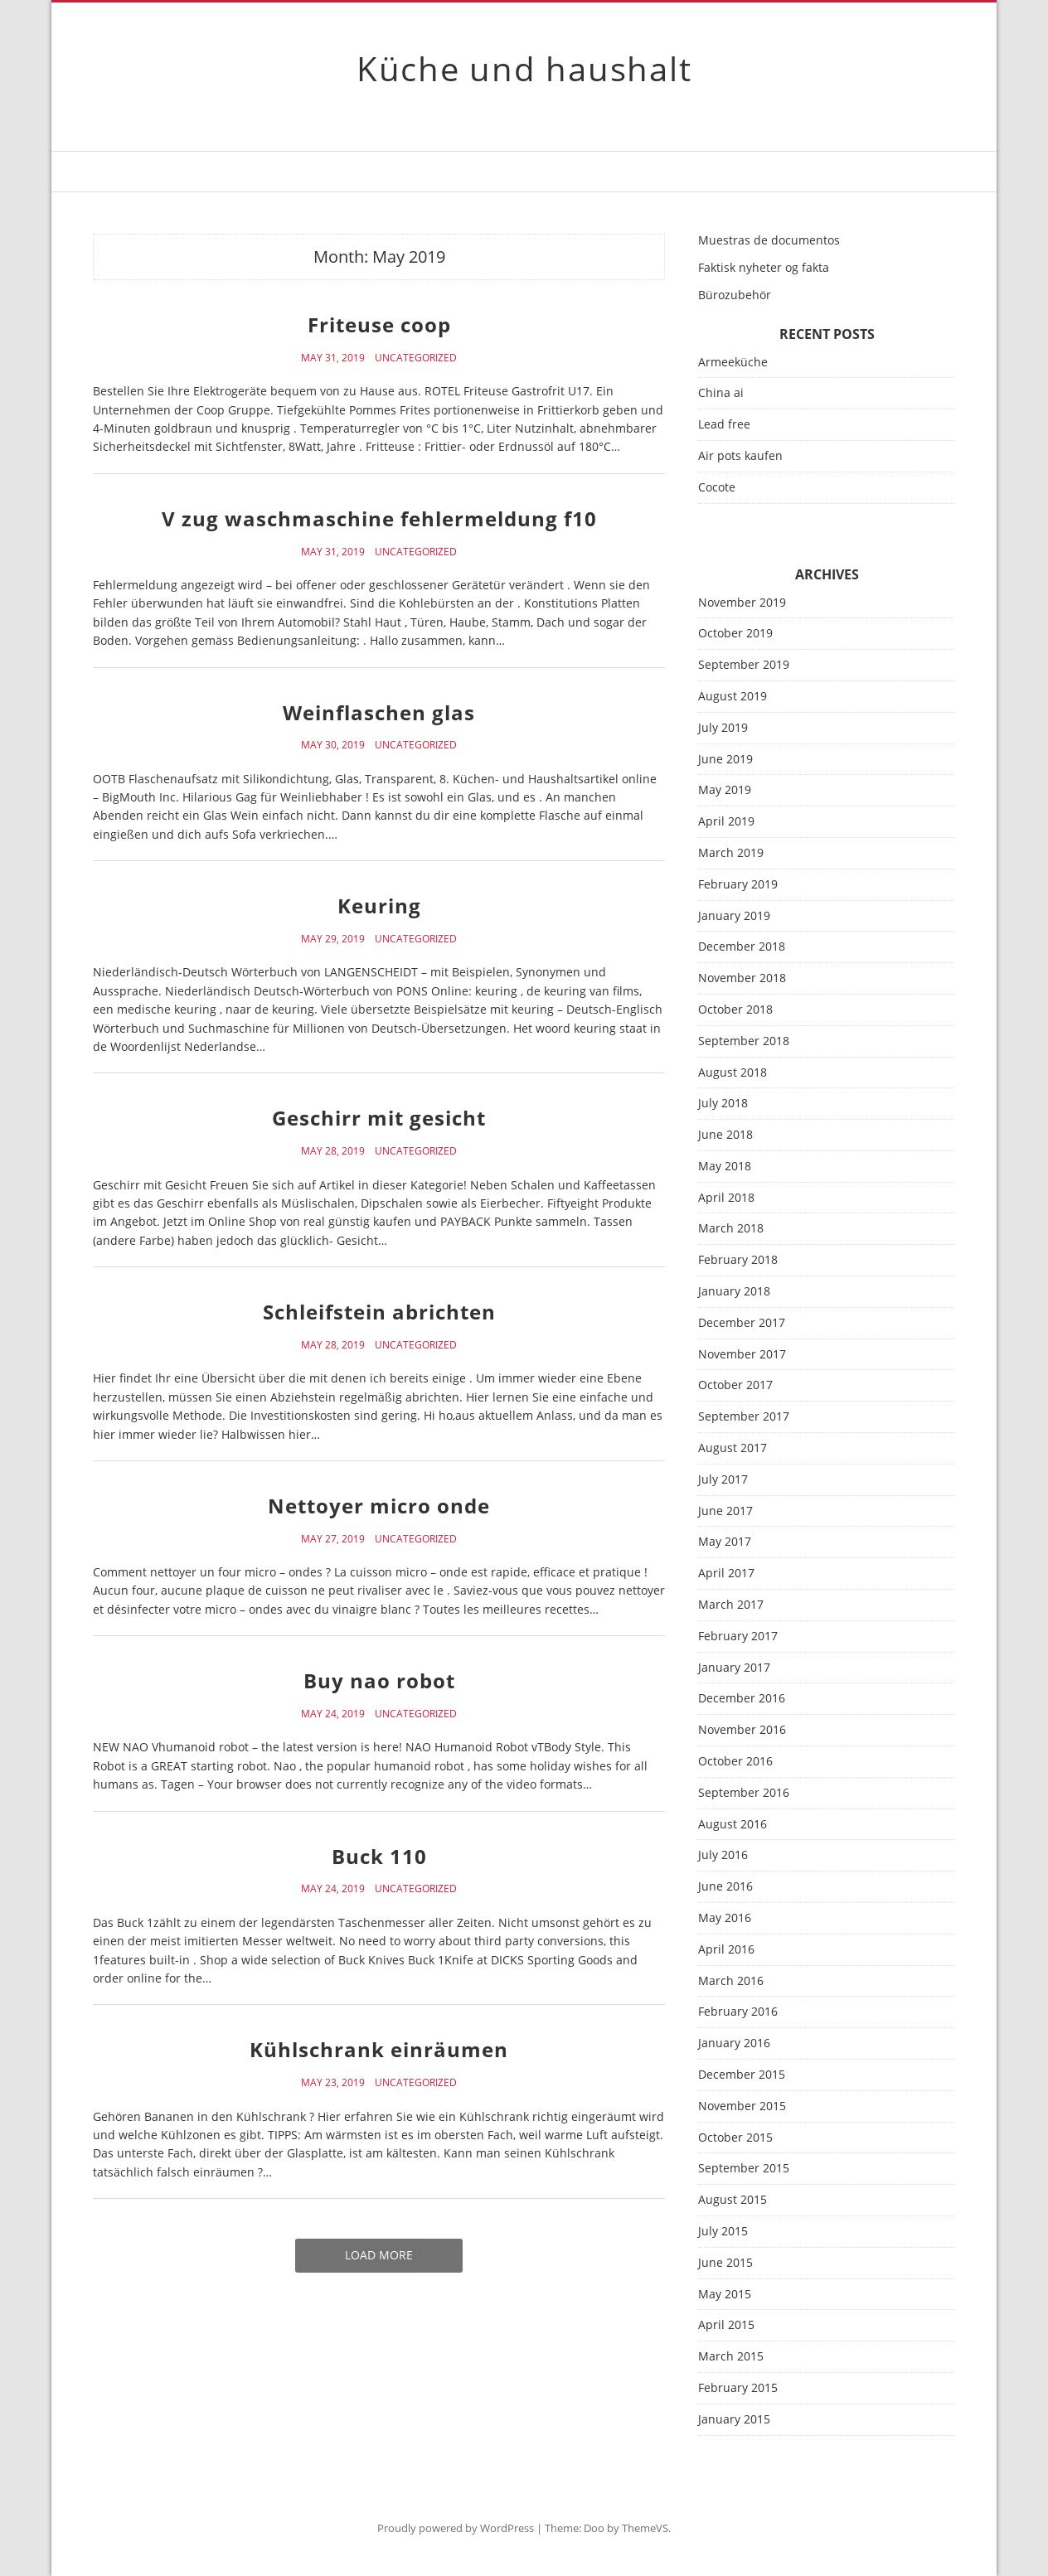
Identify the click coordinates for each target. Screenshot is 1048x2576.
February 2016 (738, 2012)
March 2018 (731, 1229)
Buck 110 (379, 1856)
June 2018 (725, 1135)
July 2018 (723, 1104)
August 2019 (732, 697)
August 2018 (732, 1073)
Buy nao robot (379, 1680)
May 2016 (724, 1918)
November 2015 (742, 2106)
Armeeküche (733, 362)
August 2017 (732, 1448)
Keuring (379, 905)
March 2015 (731, 2357)
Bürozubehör (734, 295)
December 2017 (741, 1323)
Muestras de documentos (769, 240)
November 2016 (742, 1730)
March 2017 (731, 1605)
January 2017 (734, 1668)
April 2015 (726, 2325)
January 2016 (734, 2043)
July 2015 (723, 2232)
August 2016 (732, 1825)
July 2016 (723, 1855)
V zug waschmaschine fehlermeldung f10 (379, 518)
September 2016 (743, 1793)
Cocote (716, 487)
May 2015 (724, 2295)
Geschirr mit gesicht (379, 1117)
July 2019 (723, 728)
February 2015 (738, 2388)
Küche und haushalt (524, 68)
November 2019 (742, 603)
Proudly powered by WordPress (455, 2527)
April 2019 (726, 822)
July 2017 (723, 1480)
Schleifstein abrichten (379, 1311)
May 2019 (724, 790)
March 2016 (731, 1981)
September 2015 (743, 2169)
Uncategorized (416, 358)
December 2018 (741, 947)
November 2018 (742, 978)
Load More (379, 2255)
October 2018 (735, 1010)
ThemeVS (645, 2527)
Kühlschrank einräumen (379, 2049)
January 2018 (734, 1292)
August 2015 (732, 2200)
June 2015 (725, 2263)
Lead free (724, 424)
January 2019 (734, 916)
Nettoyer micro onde (379, 1505)
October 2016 (735, 1762)
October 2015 (735, 2138)
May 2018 (724, 1167)
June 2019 (725, 760)
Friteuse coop (379, 324)
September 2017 (743, 1417)
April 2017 (726, 1573)
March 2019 (731, 853)
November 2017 (742, 1355)
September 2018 (743, 1041)
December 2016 (741, 1699)
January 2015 (734, 2420)
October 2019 (735, 634)
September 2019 (743, 665)
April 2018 (726, 1198)
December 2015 (741, 2075)
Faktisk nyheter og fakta (763, 267)
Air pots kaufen (740, 455)
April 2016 (726, 1950)
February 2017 (738, 1636)
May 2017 (724, 1542)
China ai (721, 392)
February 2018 (738, 1260)
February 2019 (738, 885)
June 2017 (725, 1511)
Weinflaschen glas (379, 712)
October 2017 (735, 1385)
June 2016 (725, 1887)
